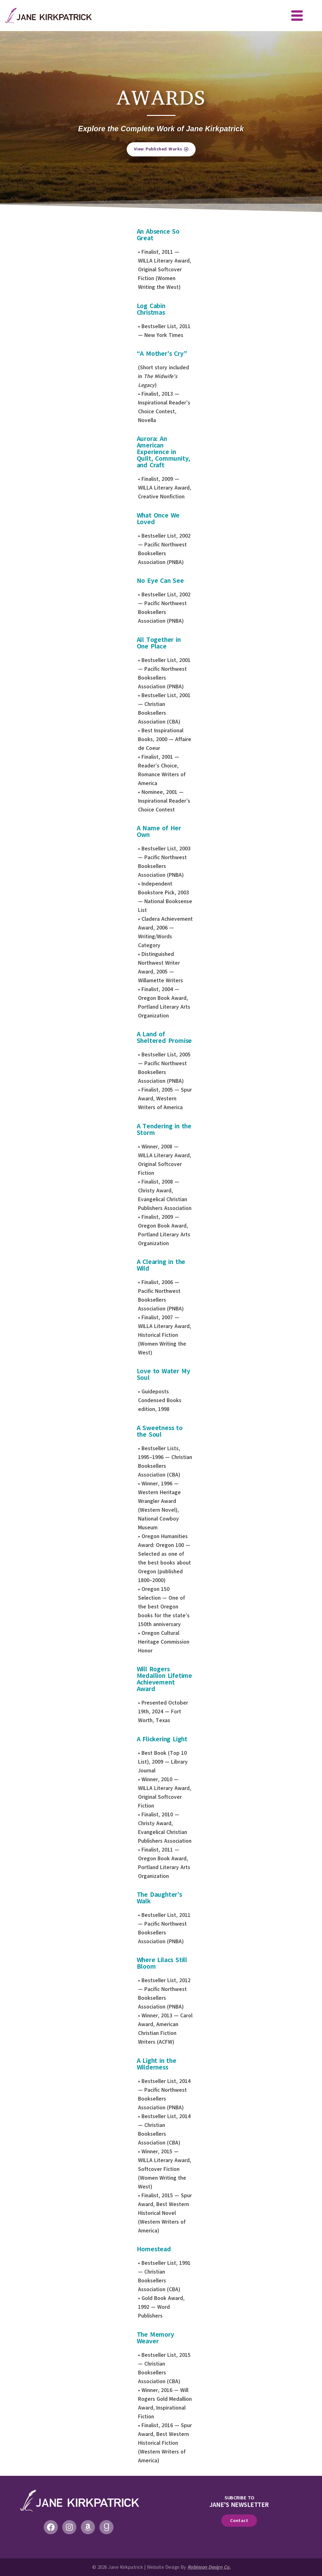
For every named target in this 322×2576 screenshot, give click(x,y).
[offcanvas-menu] (297, 16)
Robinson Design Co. (209, 2567)
